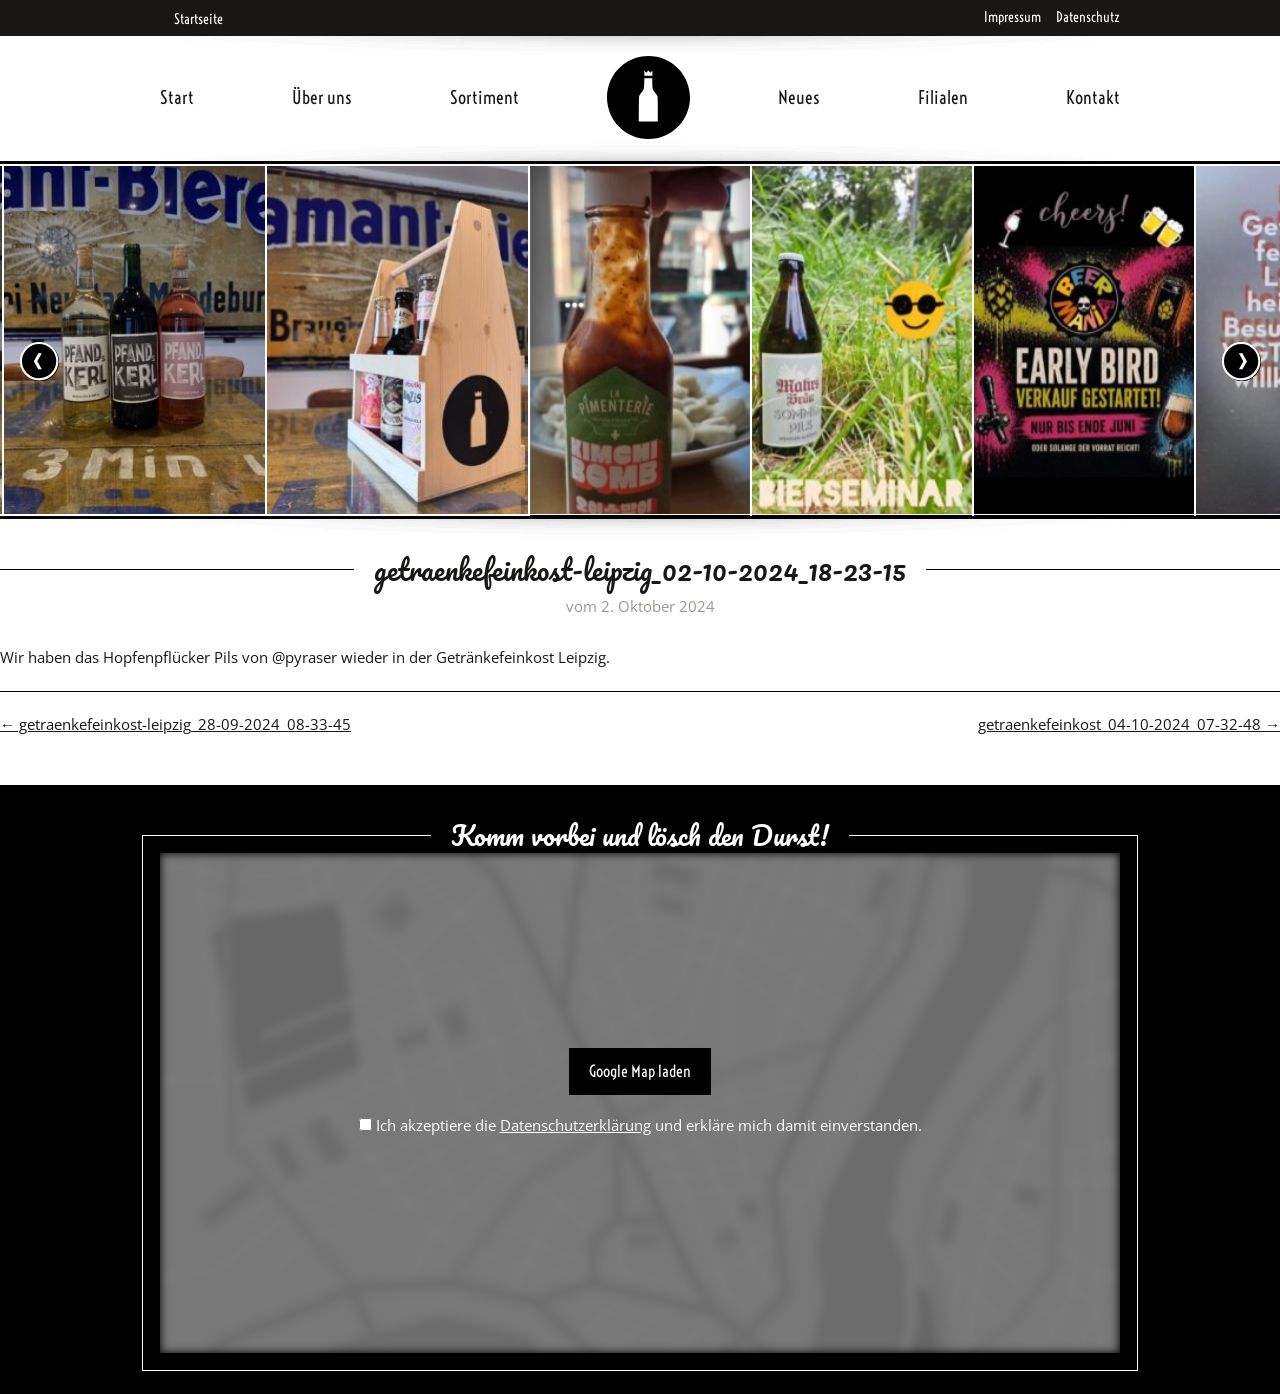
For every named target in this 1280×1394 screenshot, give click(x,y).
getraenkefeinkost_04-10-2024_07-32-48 (1129, 724)
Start (177, 97)
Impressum (1012, 17)
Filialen (943, 97)
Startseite (191, 19)
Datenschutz (1088, 17)
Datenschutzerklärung (575, 1125)
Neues (799, 97)
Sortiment (484, 97)
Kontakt (1093, 97)
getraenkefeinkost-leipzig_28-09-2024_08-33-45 (175, 724)
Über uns (322, 97)
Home (649, 73)
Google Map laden (640, 1071)
